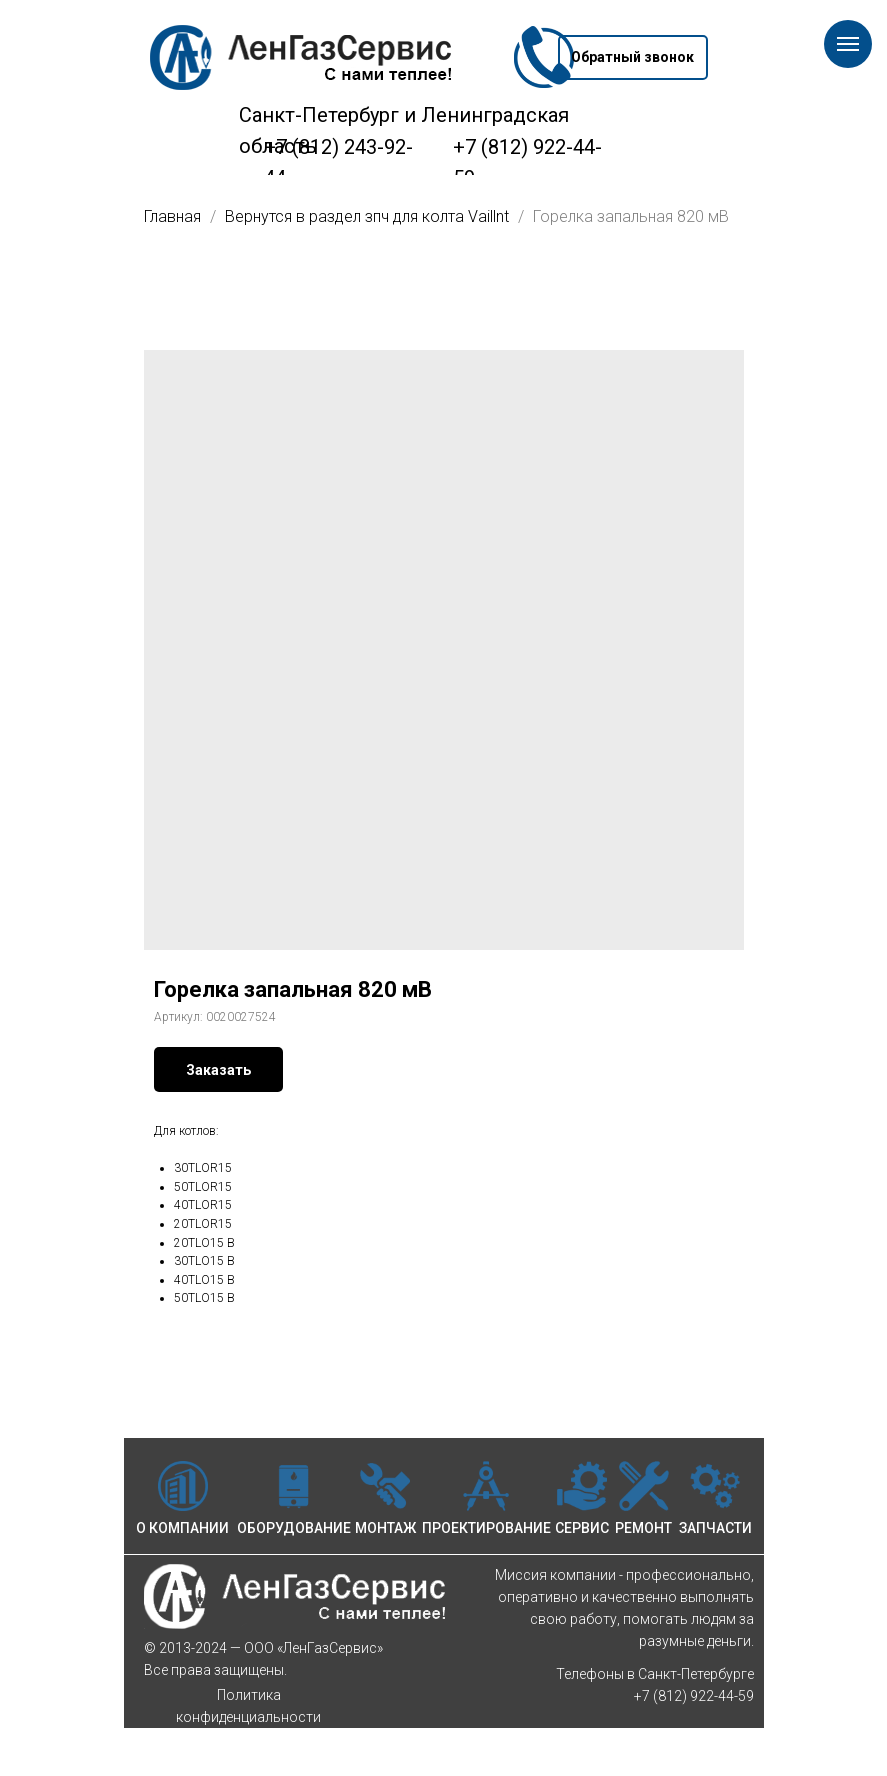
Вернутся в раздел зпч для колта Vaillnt (369, 216)
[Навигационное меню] (848, 44)
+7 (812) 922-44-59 (694, 1696)
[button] (633, 57)
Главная (172, 216)
